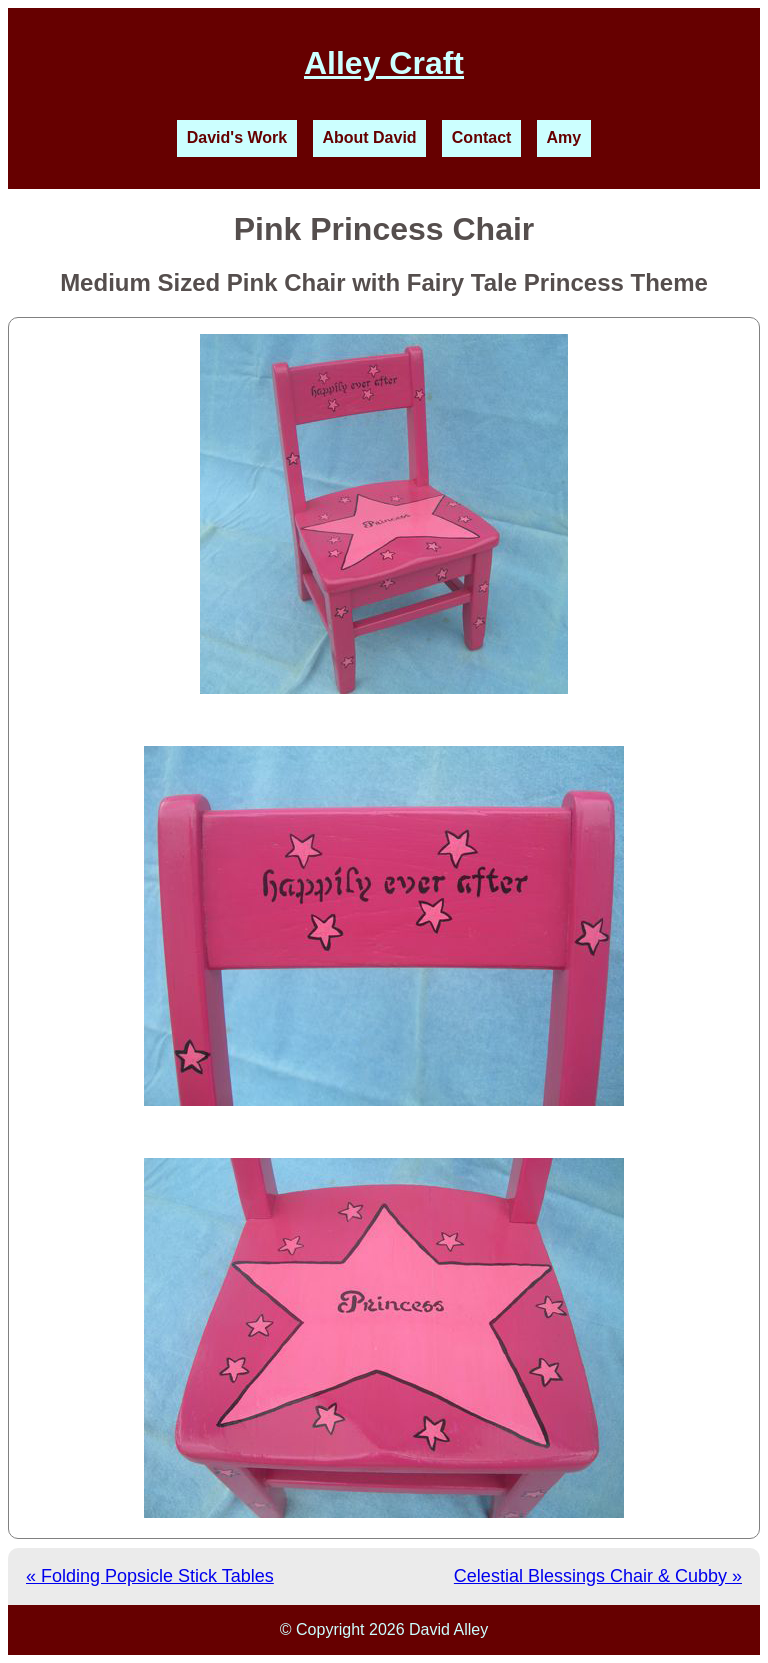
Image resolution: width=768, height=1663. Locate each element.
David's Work (237, 137)
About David (369, 137)
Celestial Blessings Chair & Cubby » (598, 1576)
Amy (564, 137)
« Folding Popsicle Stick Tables (150, 1576)
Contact (482, 137)
